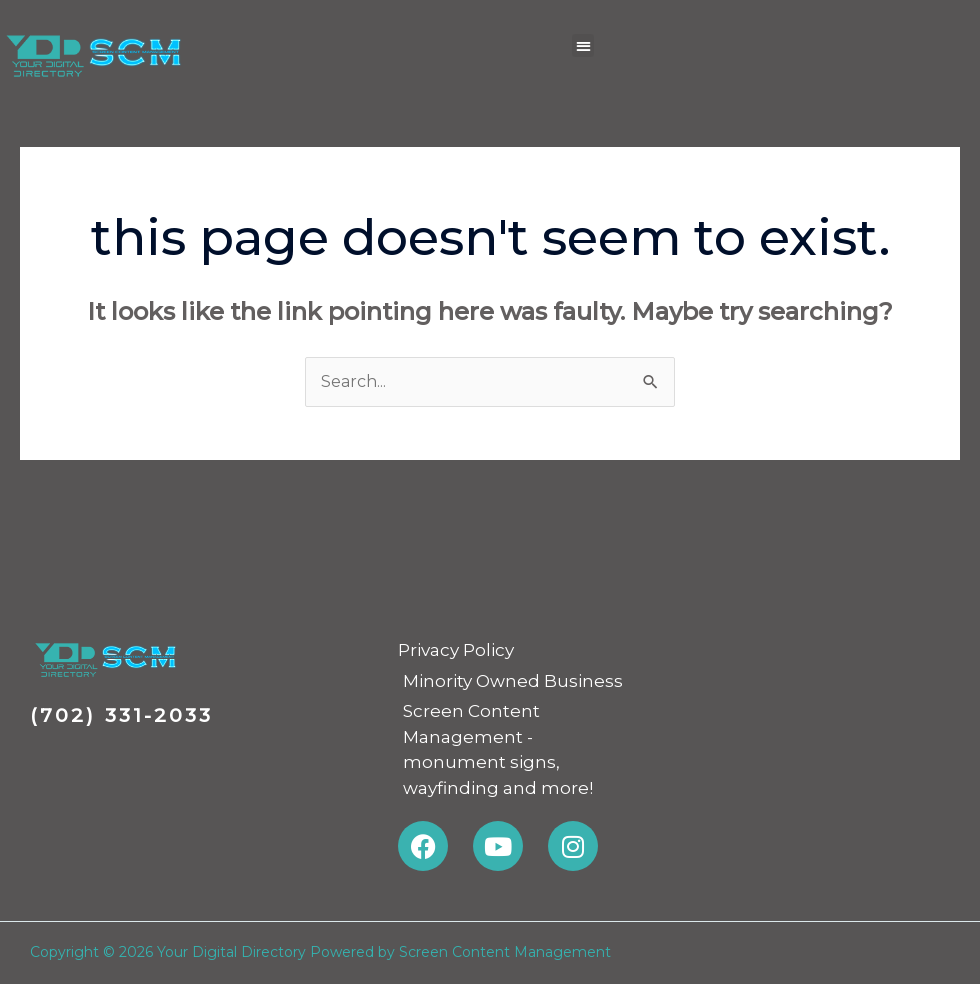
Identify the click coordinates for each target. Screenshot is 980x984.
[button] (583, 45)
